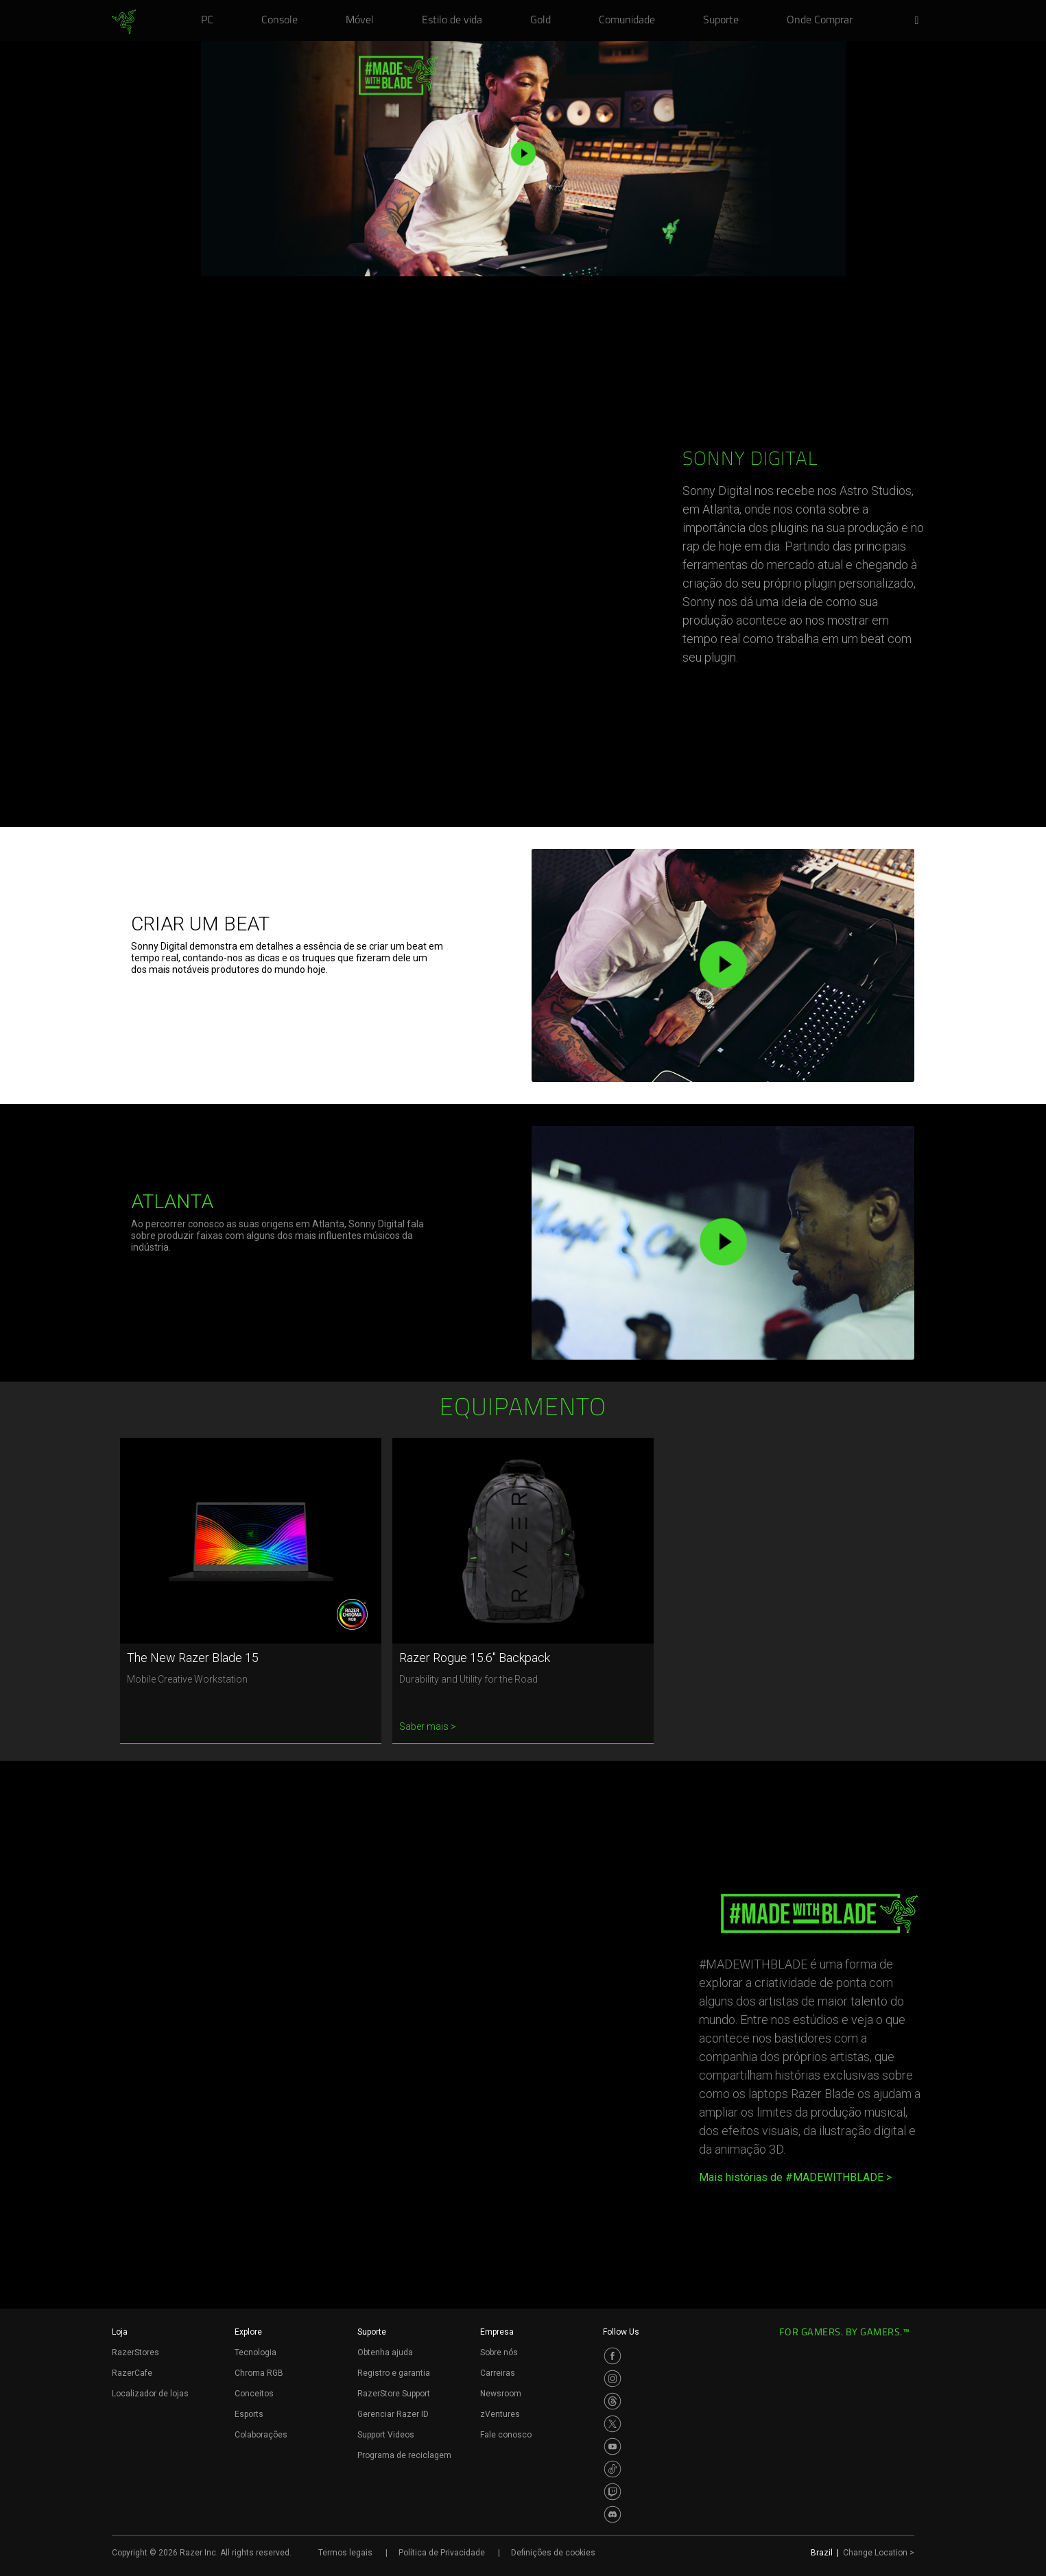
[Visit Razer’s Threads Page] (612, 2401)
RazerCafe (132, 2373)
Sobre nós (499, 2352)
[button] (921, 21)
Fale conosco (506, 2435)
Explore (248, 2332)
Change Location (878, 2552)
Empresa (497, 2332)
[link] (124, 21)
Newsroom (500, 2393)
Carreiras (497, 2373)
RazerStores (135, 2352)
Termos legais (345, 2552)
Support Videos (385, 2435)
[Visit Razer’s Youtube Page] (612, 2446)
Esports (249, 2414)
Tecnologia (255, 2352)
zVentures (500, 2414)
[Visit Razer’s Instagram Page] (612, 2378)
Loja (120, 2332)
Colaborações (261, 2435)
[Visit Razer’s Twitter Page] (612, 2423)
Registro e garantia (393, 2373)
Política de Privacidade (442, 2552)
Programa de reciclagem (404, 2455)
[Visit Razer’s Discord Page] (612, 2514)
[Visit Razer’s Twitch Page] (612, 2491)
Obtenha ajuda (385, 2352)
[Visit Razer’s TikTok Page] (612, 2469)
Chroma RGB (259, 2373)
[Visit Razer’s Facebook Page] (612, 2356)
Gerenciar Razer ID (393, 2414)
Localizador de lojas (150, 2393)
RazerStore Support (393, 2393)
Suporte (371, 2332)
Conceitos (254, 2393)
